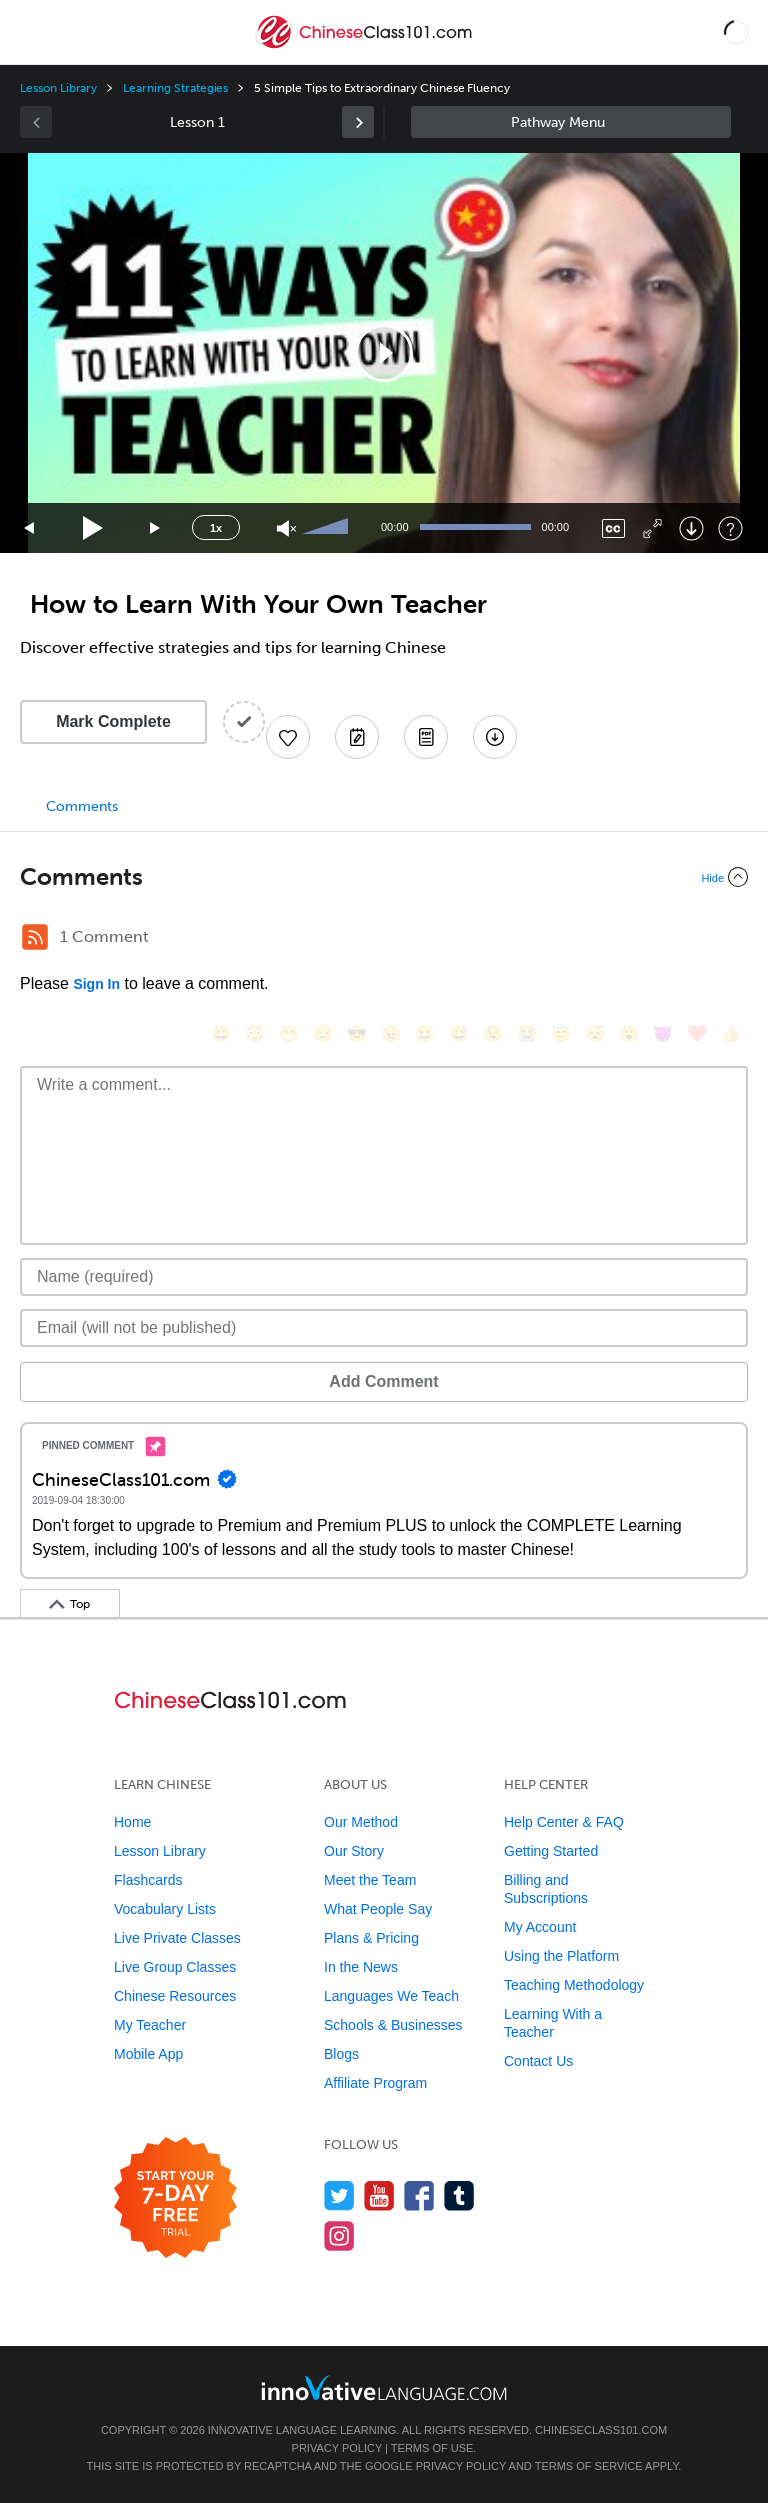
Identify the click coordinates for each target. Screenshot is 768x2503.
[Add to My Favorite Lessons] (288, 737)
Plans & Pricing (371, 1938)
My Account (540, 1927)
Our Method (361, 1822)
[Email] (384, 1328)
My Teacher (150, 2025)
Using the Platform (561, 1956)
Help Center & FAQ (564, 1822)
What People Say (378, 1909)
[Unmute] (286, 528)
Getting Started (551, 1851)
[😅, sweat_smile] (459, 1033)
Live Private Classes (177, 1938)
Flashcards (148, 1880)
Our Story (354, 1851)
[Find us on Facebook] (419, 2195)
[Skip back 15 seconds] (30, 528)
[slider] (328, 528)
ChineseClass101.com (601, 2430)
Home (132, 1822)
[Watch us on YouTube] (379, 2195)
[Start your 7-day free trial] (175, 2198)
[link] (358, 122)
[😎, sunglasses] (357, 1033)
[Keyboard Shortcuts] (730, 528)
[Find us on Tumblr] (459, 2195)
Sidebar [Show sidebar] (571, 122)
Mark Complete (113, 721)
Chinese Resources (175, 1996)
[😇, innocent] (561, 1033)
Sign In (96, 984)
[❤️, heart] (697, 1033)
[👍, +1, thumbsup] (731, 1033)
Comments (82, 806)
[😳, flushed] (255, 1033)
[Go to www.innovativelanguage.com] (384, 2387)
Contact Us (538, 2061)
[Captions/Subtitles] (613, 528)
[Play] (93, 528)
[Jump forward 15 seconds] (156, 528)
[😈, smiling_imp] (663, 1033)
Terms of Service (589, 2466)
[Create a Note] (357, 737)
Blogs (341, 2054)
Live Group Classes (175, 1967)
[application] (384, 353)
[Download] (691, 528)
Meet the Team (370, 1880)
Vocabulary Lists (165, 1909)
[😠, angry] (391, 1033)
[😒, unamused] (323, 1033)
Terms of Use (432, 2448)
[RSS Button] (35, 937)
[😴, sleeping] (595, 1033)
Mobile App (148, 2054)
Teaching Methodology (574, 1985)
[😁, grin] (289, 1033)
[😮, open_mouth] (629, 1033)
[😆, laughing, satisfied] (425, 1033)
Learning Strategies (175, 88)
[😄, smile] (221, 1033)
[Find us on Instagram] (339, 2235)
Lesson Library (58, 88)
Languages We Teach (391, 1996)
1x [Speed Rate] (216, 528)
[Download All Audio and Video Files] (495, 737)
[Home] (365, 46)
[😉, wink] (493, 1033)
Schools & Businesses (393, 2025)
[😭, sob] (527, 1033)
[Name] (384, 1277)
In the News (361, 1967)
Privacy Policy (337, 2448)
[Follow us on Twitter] (339, 2195)
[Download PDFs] (426, 737)
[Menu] (32, 32)
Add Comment (383, 1381)
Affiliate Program (375, 2083)
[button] (736, 32)
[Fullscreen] (652, 528)
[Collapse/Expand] (384, 877)
